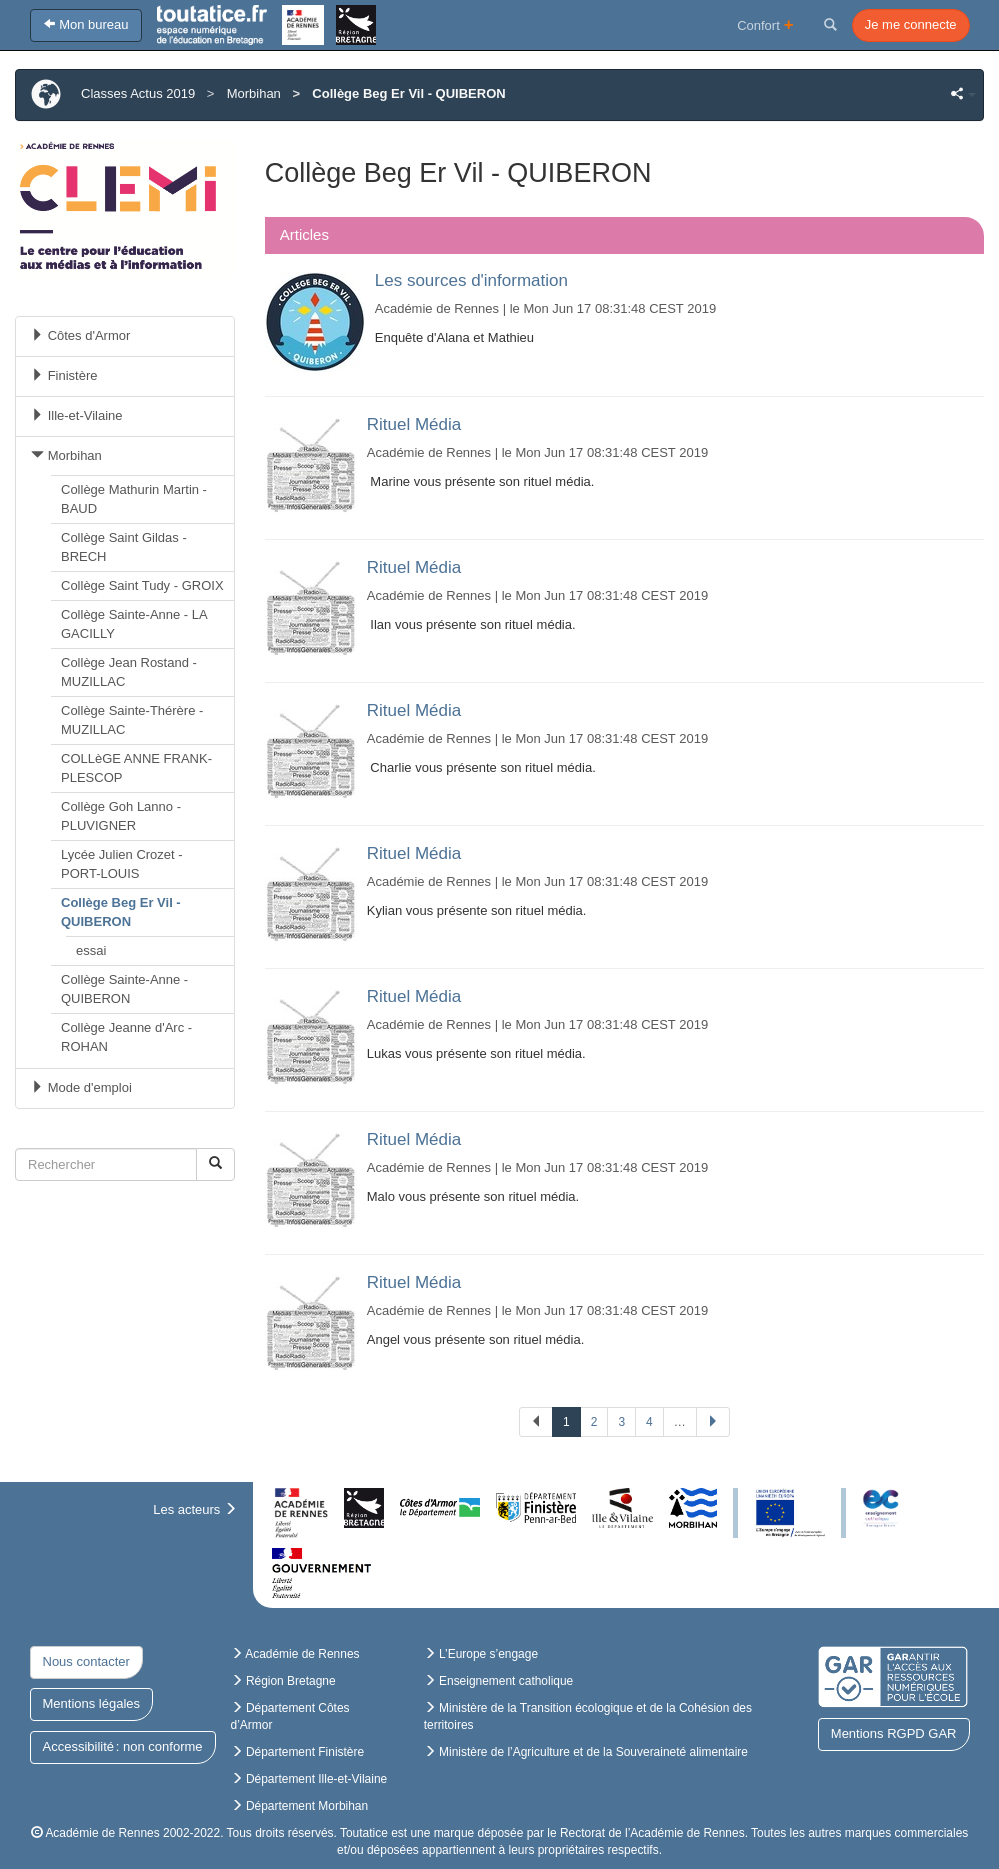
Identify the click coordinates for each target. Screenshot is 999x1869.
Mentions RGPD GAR (894, 1733)
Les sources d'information (471, 280)
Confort (765, 24)
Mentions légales (92, 1703)
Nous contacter (86, 1661)
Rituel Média (414, 424)
